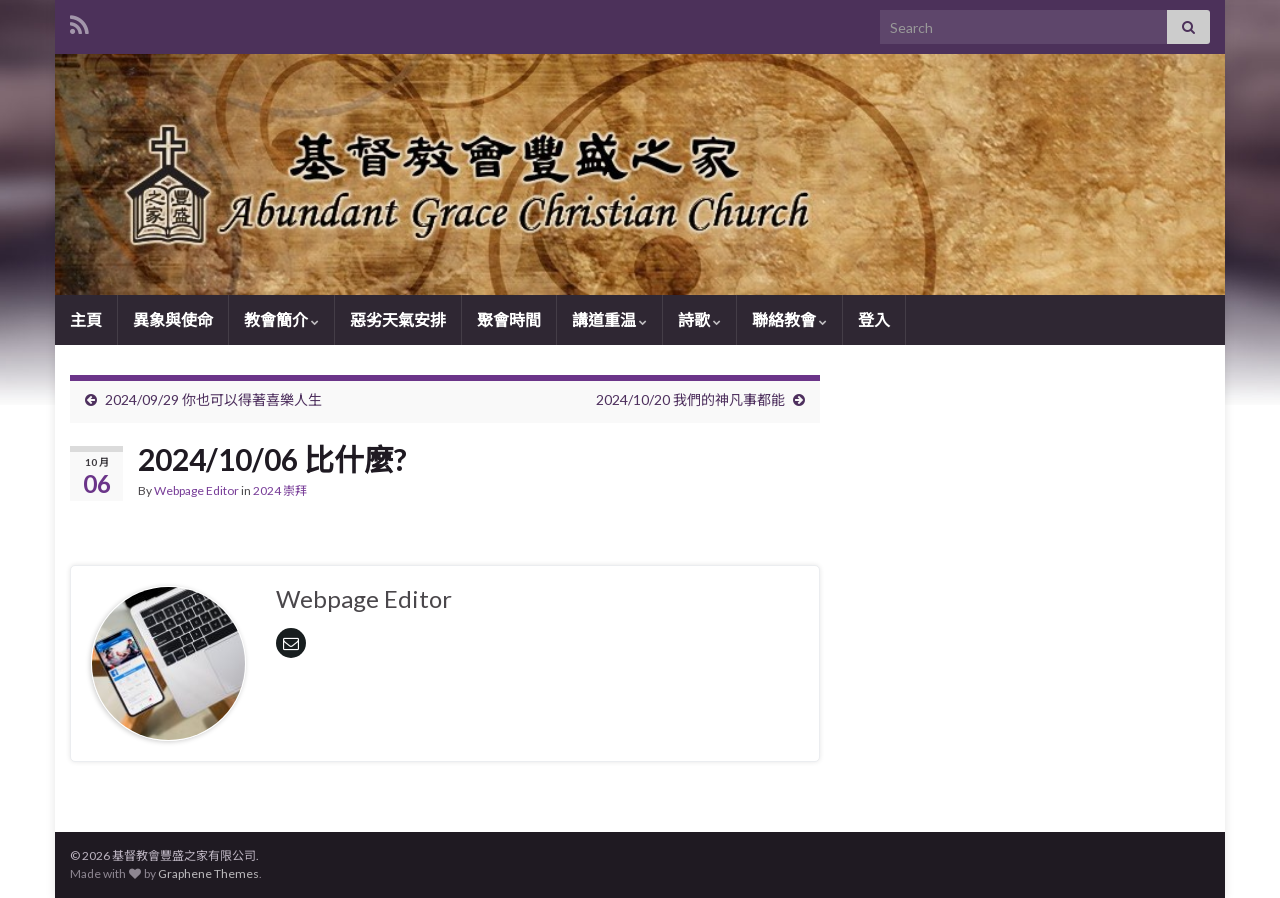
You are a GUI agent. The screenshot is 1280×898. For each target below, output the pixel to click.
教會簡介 (281, 319)
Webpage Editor (196, 490)
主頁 (86, 319)
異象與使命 (173, 319)
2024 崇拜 (280, 490)
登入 (874, 319)
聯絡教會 (789, 319)
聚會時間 (509, 319)
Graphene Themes (208, 873)
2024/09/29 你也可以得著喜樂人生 (213, 399)
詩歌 (699, 319)
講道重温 (609, 319)
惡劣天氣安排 (398, 319)
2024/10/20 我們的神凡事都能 (690, 399)
